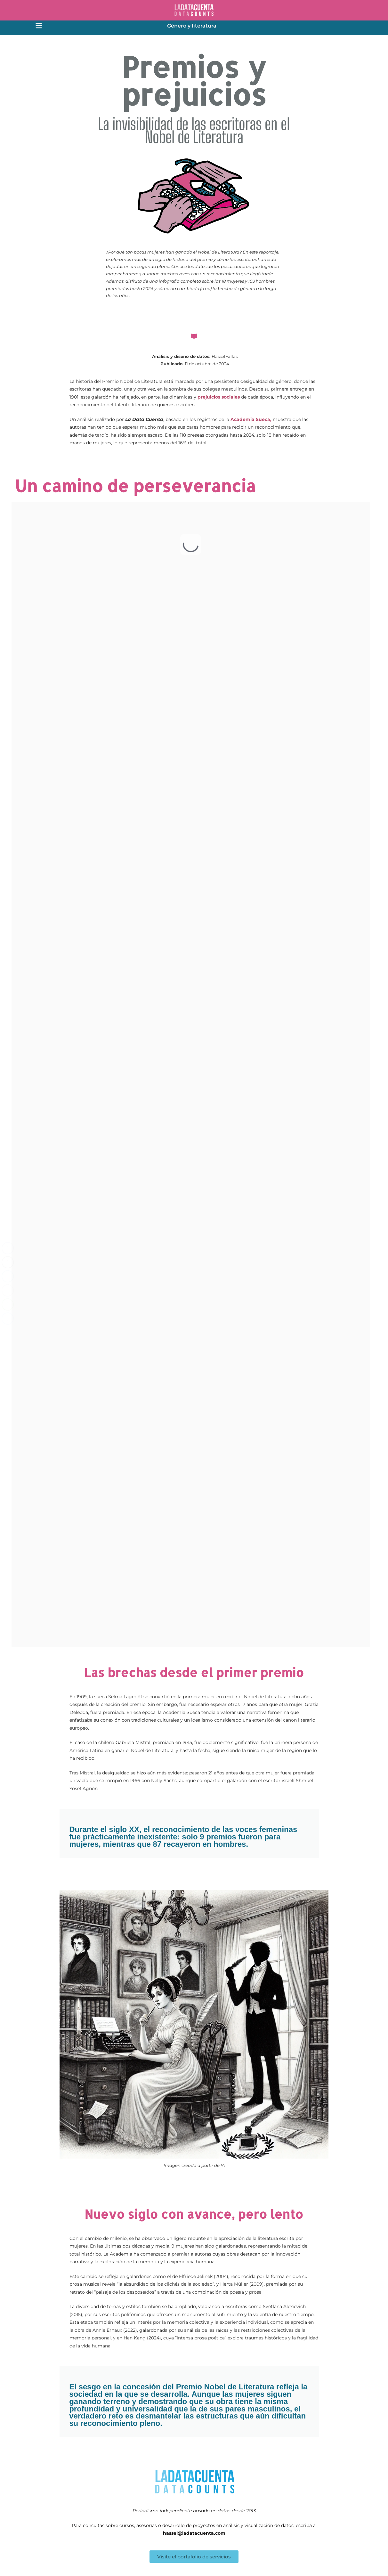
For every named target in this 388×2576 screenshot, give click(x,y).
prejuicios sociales (219, 397)
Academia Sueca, (250, 419)
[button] (39, 26)
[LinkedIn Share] (8, 1276)
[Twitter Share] (8, 1262)
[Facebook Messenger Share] (8, 1318)
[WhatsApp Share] (8, 1304)
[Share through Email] (8, 1290)
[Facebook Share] (8, 1248)
